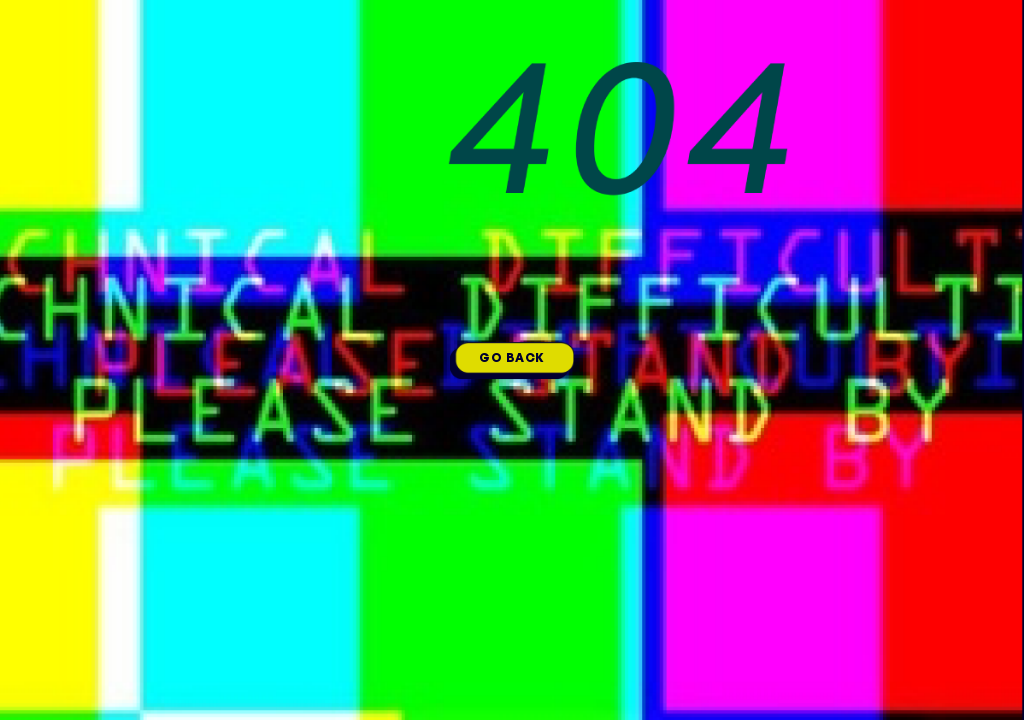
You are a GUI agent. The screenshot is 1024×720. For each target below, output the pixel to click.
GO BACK (512, 357)
